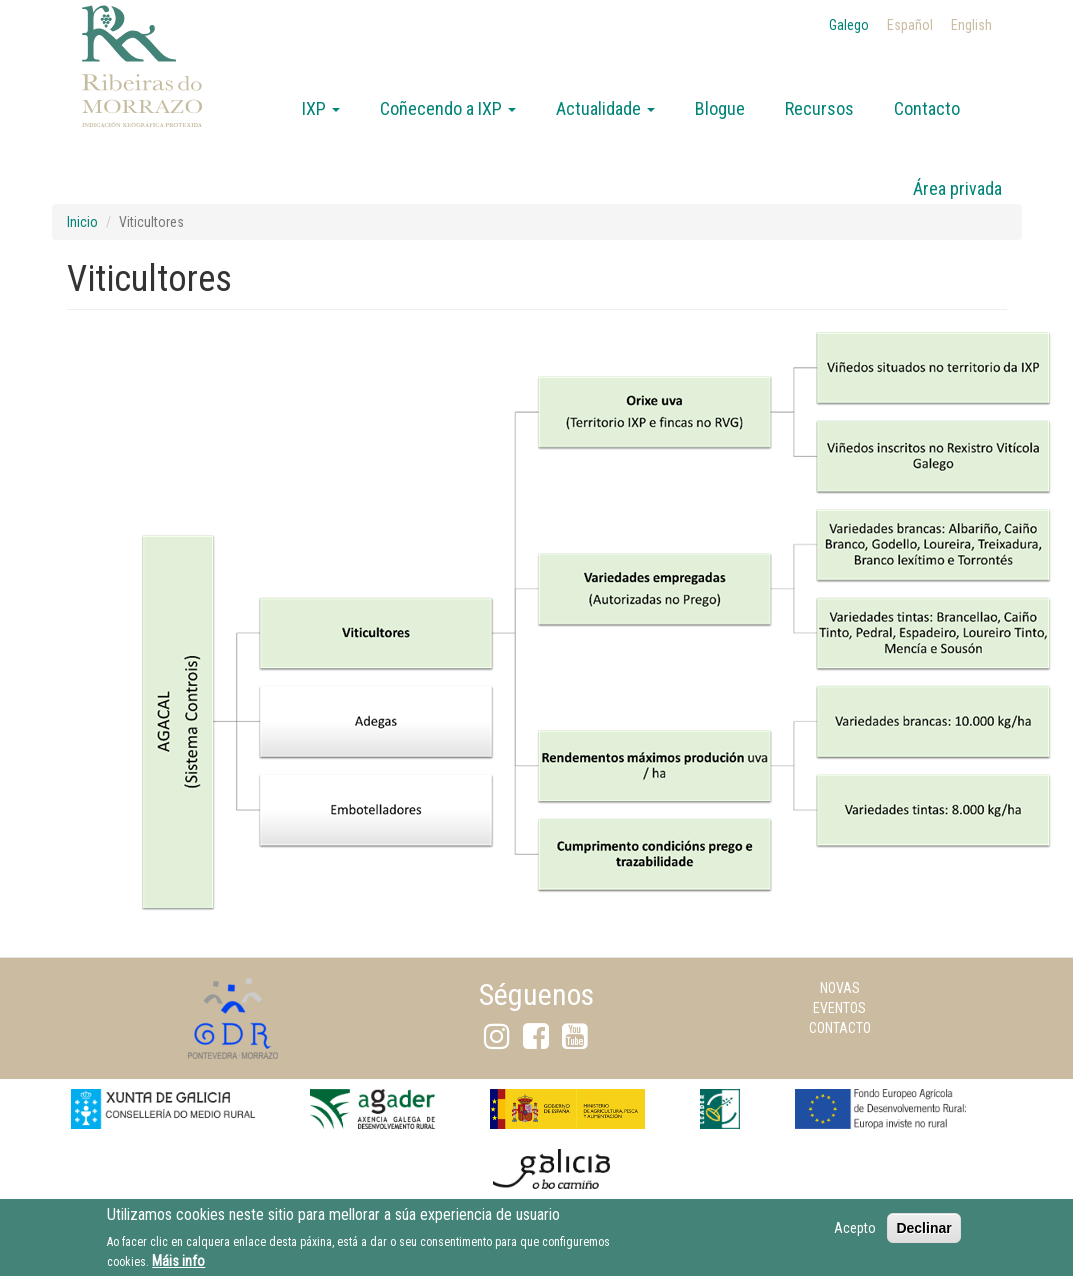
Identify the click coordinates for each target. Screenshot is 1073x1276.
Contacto (927, 108)
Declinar (923, 1231)
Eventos (839, 1008)
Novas (840, 988)
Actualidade (605, 108)
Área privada (957, 188)
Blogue (720, 108)
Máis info (178, 1264)
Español (910, 25)
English (971, 25)
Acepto (855, 1231)
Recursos (819, 108)
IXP (321, 108)
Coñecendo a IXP (448, 108)
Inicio (82, 222)
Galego (849, 25)
